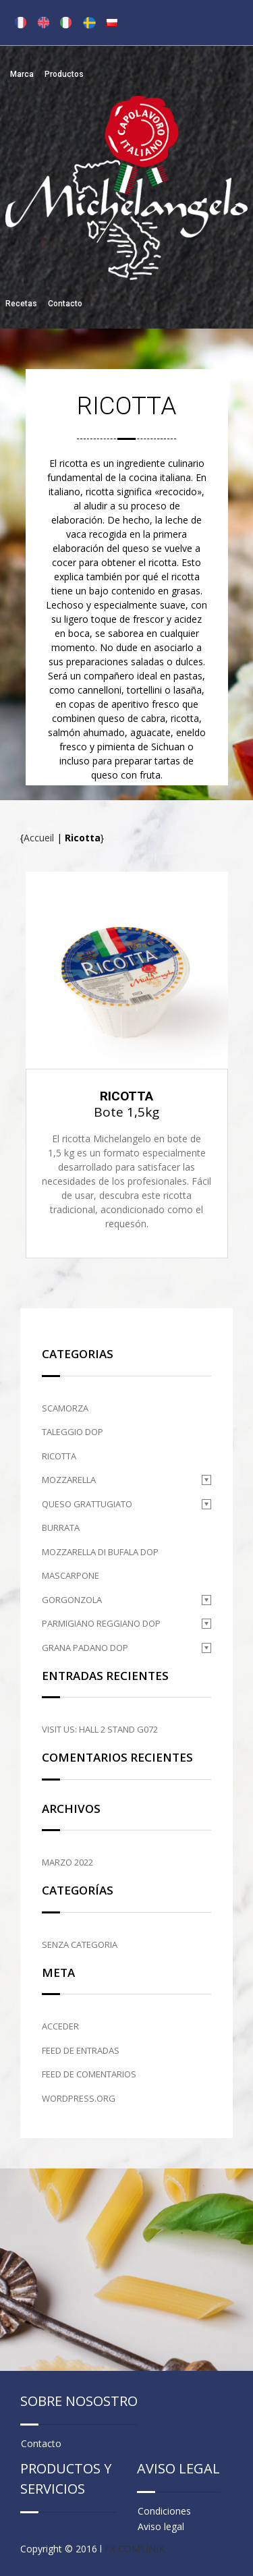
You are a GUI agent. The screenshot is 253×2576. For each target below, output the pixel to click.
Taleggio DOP (72, 1432)
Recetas (21, 303)
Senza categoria (79, 1944)
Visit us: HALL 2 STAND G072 (100, 1729)
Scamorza (65, 1408)
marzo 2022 (67, 1862)
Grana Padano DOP (85, 1648)
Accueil (39, 837)
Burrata (61, 1527)
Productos (64, 74)
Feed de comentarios (89, 2074)
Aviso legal (161, 2526)
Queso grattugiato (87, 1504)
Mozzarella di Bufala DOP (100, 1552)
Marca (22, 74)
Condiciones (164, 2510)
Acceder (60, 2026)
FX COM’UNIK (135, 2548)
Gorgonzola (72, 1600)
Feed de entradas (80, 2050)
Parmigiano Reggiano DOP (101, 1623)
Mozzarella (69, 1480)
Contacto (65, 303)
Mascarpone (70, 1575)
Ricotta (59, 1456)
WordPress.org (78, 2098)
